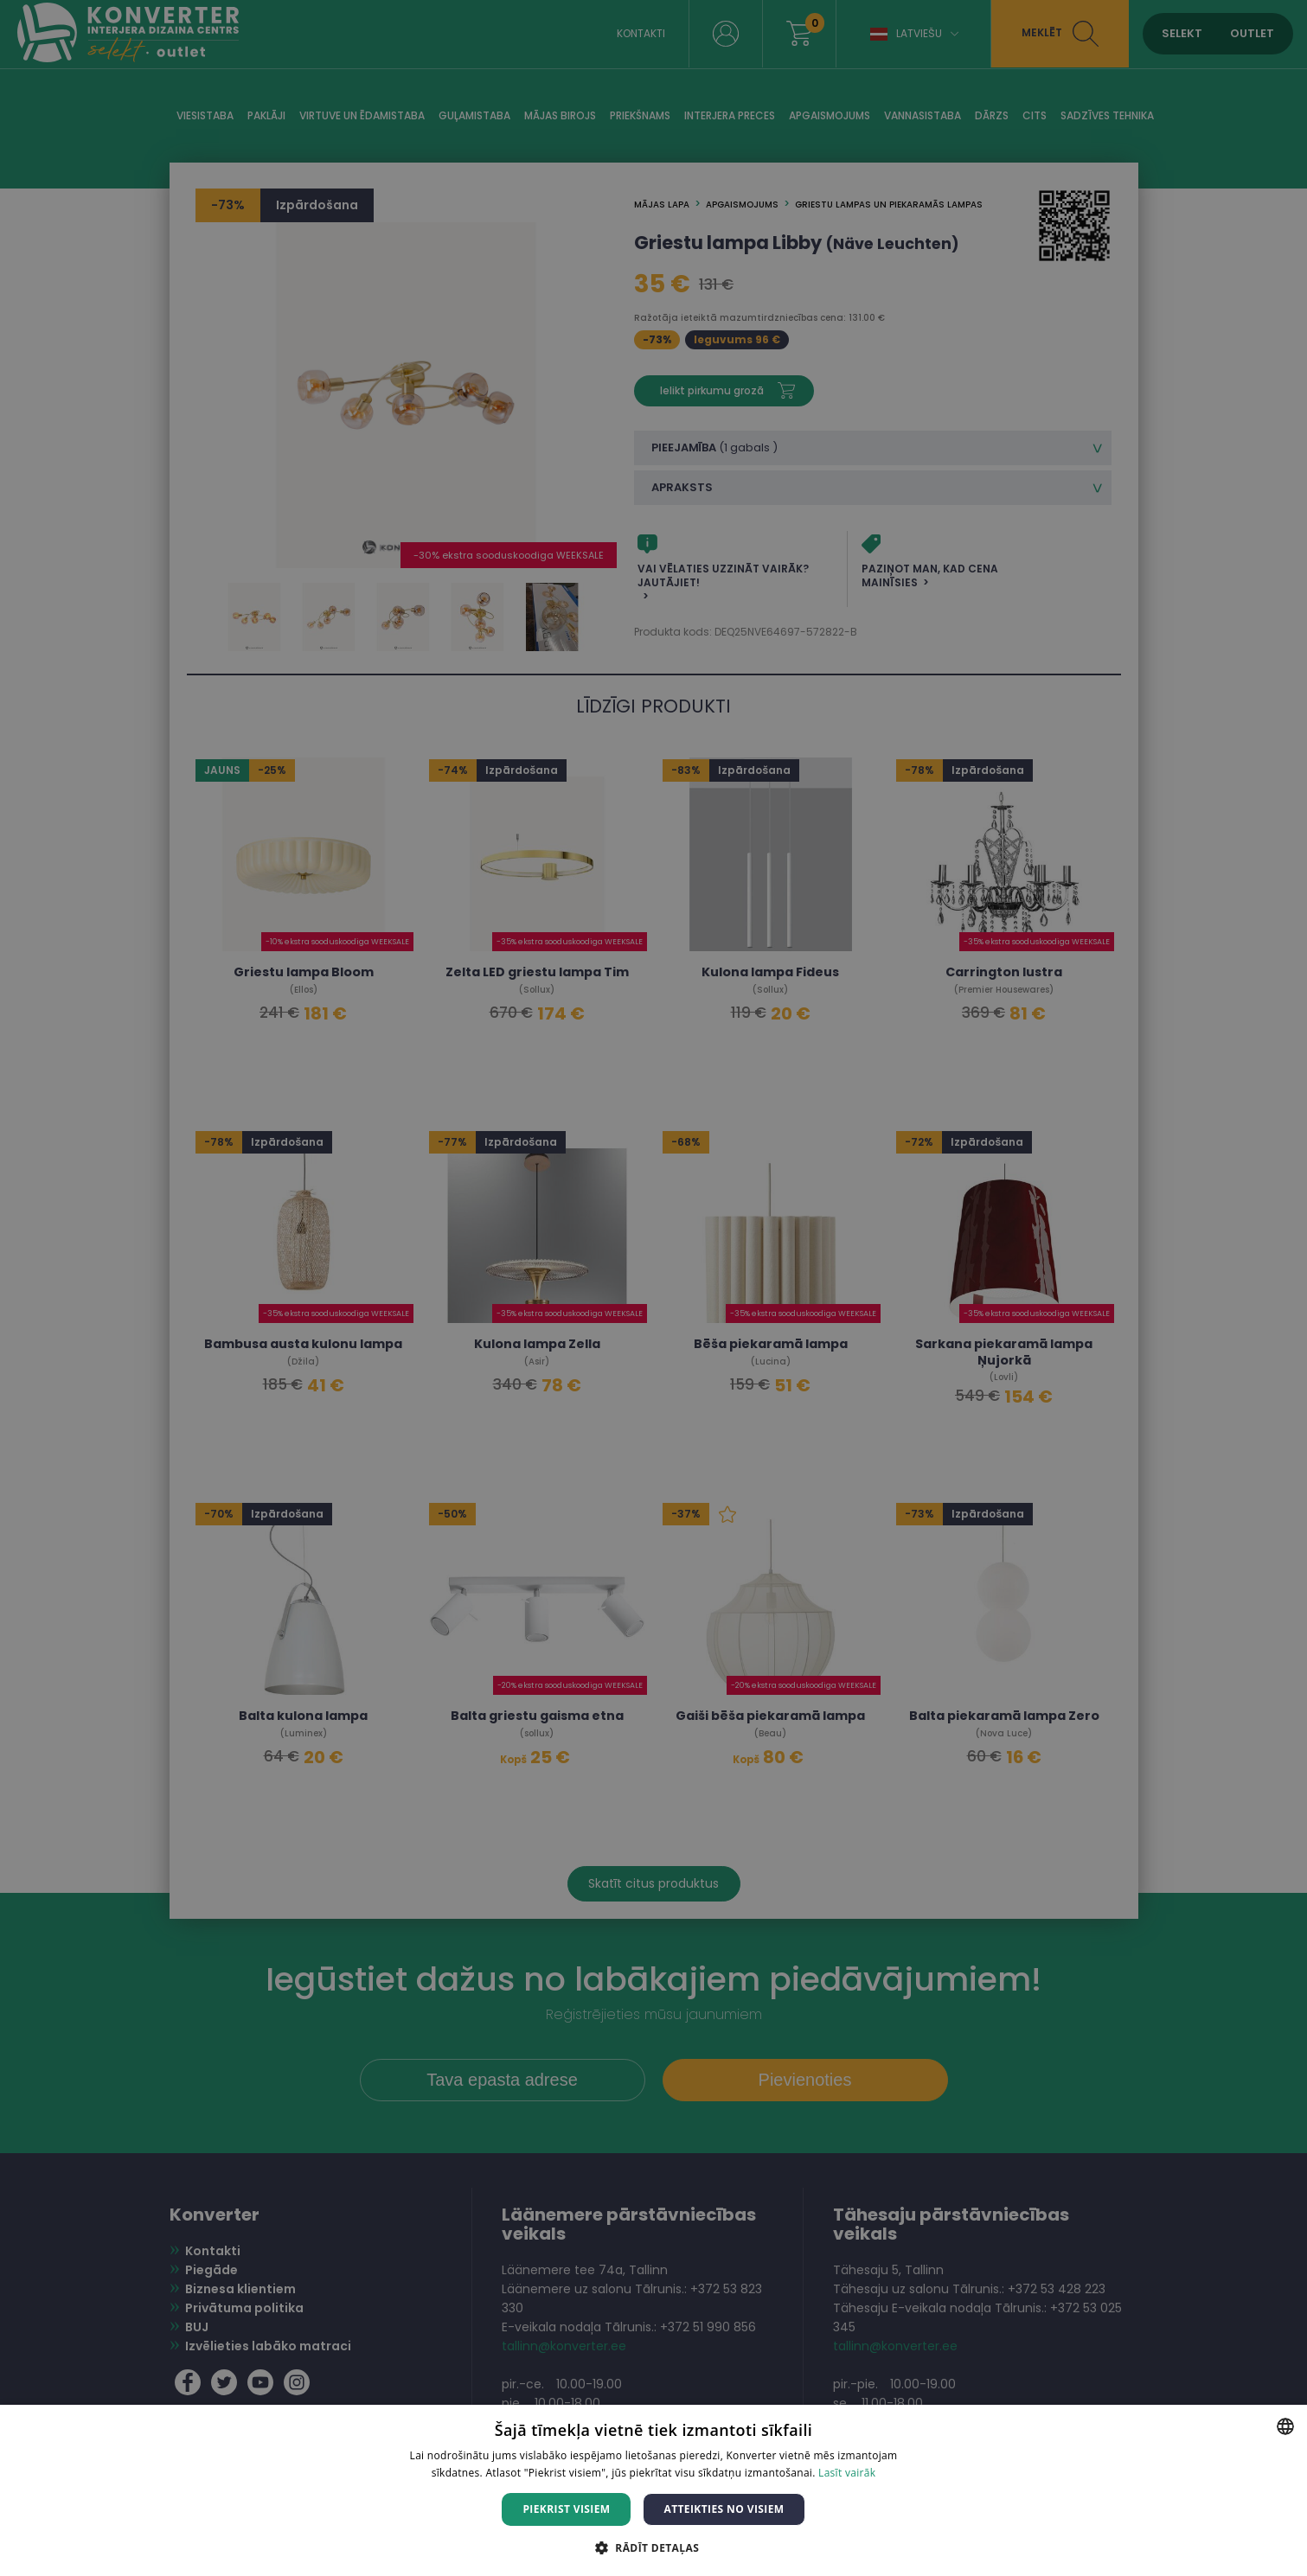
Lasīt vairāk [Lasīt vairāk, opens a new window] (846, 2472)
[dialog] (653, 1288)
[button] (653, 2547)
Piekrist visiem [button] (566, 2509)
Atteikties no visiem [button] (723, 2509)
